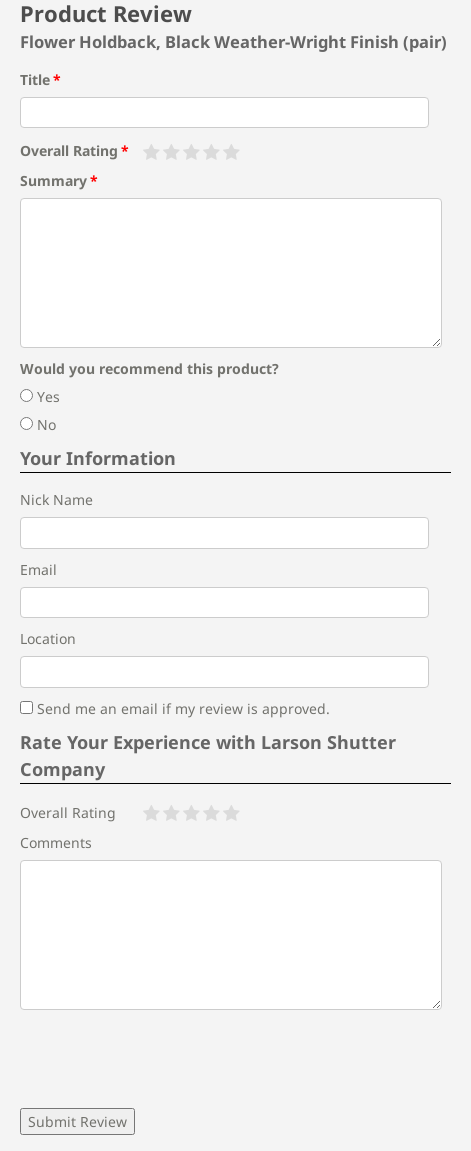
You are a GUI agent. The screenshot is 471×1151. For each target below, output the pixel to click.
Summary (53, 180)
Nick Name (56, 499)
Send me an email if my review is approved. (175, 708)
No (38, 424)
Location (48, 638)
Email (38, 569)
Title (35, 79)
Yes (40, 396)
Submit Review (77, 1121)
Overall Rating (69, 150)
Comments (56, 842)
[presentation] (172, 1059)
